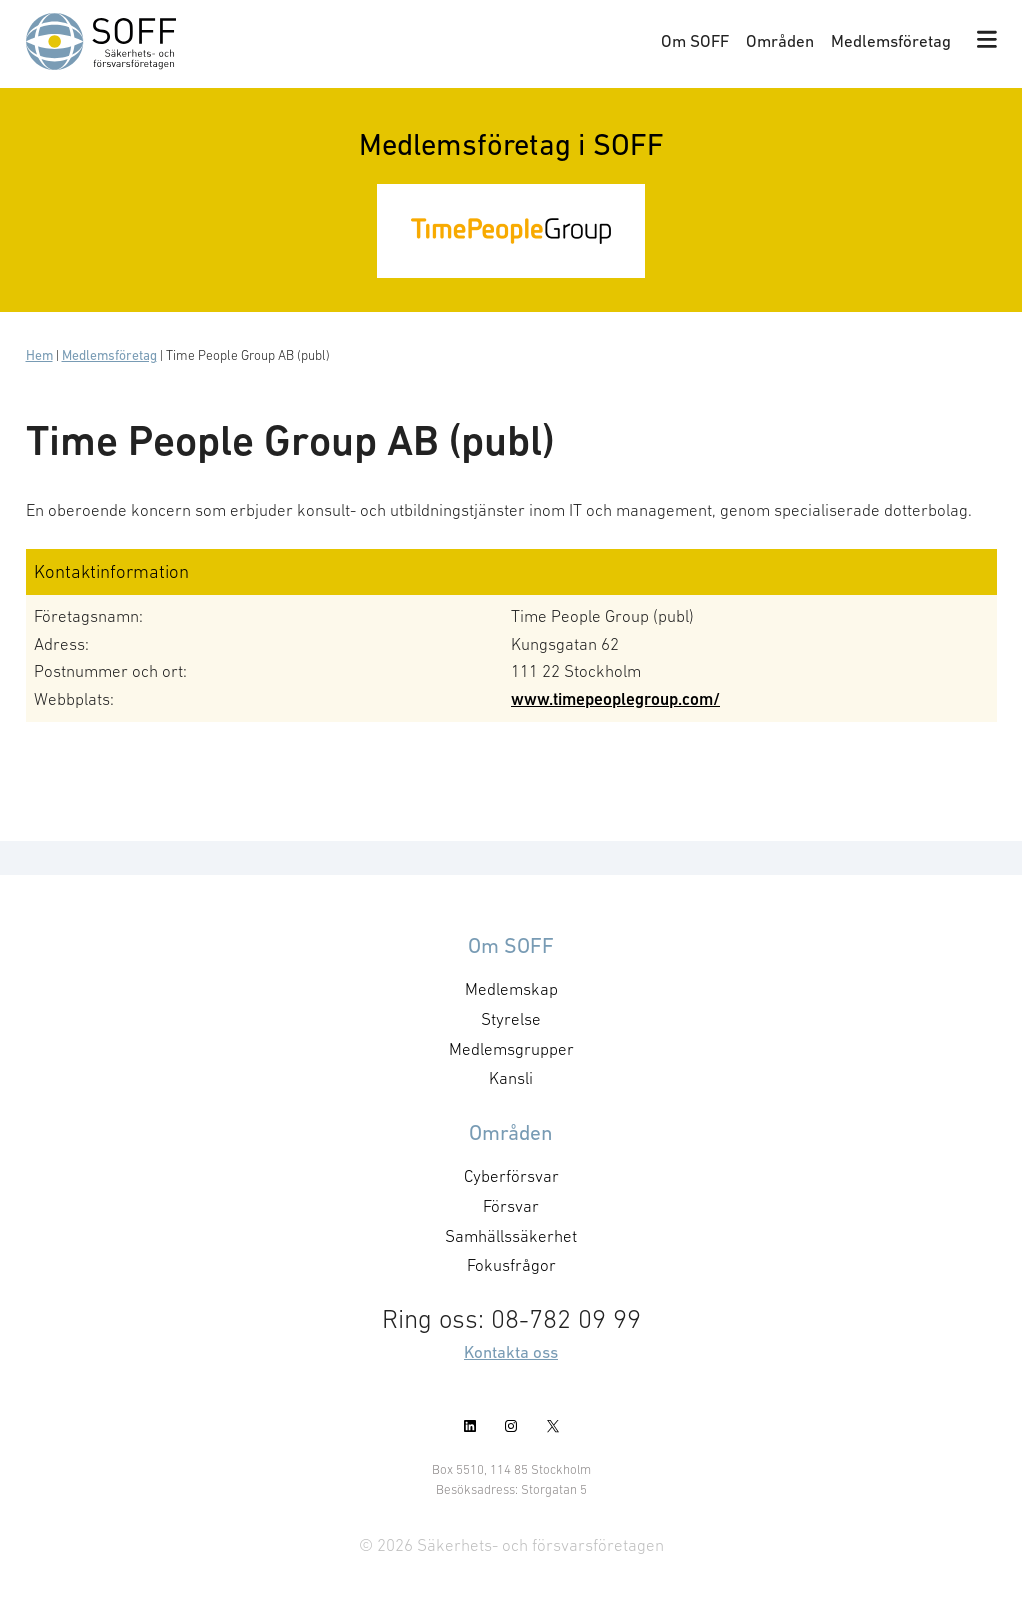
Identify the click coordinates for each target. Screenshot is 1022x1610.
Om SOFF (695, 41)
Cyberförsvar (511, 1176)
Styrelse (511, 1019)
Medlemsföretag (891, 41)
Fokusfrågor (511, 1265)
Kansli (511, 1078)
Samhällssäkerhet (511, 1236)
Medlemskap (511, 989)
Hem (39, 355)
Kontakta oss (511, 1352)
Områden (780, 41)
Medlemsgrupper (511, 1049)
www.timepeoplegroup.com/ (615, 699)
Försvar (511, 1206)
